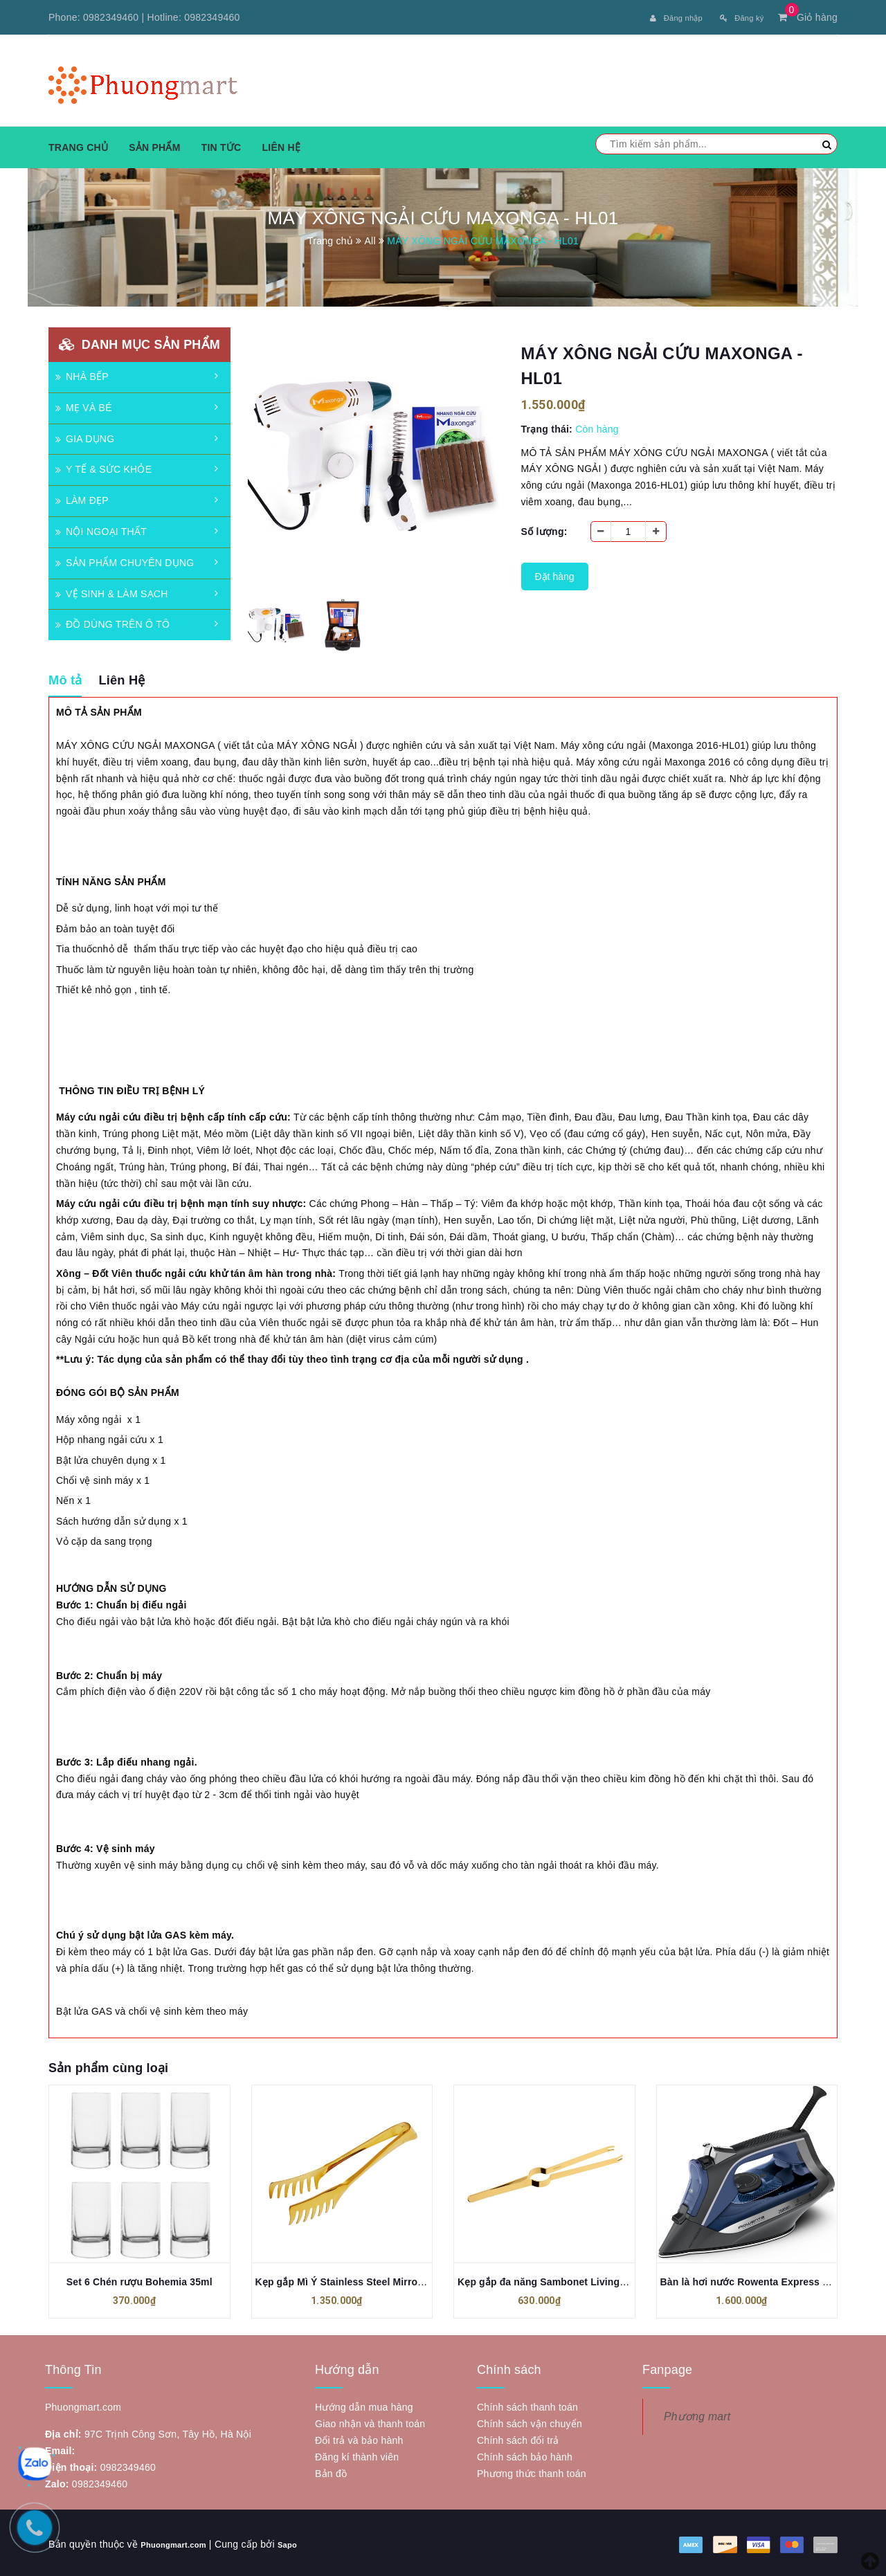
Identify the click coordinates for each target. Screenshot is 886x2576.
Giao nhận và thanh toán (370, 2421)
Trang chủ (78, 144)
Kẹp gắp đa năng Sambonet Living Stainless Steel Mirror (591, 2279)
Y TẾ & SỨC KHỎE (103, 466)
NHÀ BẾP (82, 373)
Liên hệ (281, 144)
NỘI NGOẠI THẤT (101, 528)
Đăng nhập (661, 17)
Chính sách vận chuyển (529, 2421)
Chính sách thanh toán (527, 2404)
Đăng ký (736, 17)
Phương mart (697, 2414)
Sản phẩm (154, 144)
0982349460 (110, 17)
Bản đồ (331, 2470)
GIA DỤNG (84, 436)
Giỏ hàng (808, 17)
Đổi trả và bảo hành (359, 2437)
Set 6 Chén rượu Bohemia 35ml (139, 2279)
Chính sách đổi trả (518, 2437)
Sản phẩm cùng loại (108, 2065)
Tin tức (221, 144)
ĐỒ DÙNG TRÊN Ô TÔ (112, 621)
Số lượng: (544, 528)
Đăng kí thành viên (357, 2454)
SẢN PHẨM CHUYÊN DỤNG (124, 559)
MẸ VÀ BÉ (83, 404)
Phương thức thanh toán (531, 2470)
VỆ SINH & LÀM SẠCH (111, 591)
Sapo (306, 2541)
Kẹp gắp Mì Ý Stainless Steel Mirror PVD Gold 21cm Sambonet (401, 2279)
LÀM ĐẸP (82, 497)
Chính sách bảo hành (524, 2454)
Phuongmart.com (182, 2541)
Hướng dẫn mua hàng (364, 2404)
